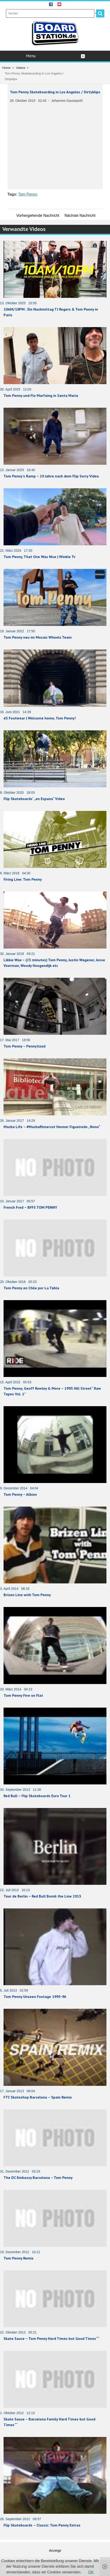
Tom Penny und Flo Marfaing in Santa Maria (41, 395)
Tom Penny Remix (18, 2258)
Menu (55, 55)
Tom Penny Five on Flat (23, 1695)
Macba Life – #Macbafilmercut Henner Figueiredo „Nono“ (52, 1126)
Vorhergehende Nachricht (37, 216)
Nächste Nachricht (80, 216)
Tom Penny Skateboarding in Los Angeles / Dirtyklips (55, 92)
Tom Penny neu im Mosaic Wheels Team (38, 637)
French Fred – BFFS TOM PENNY (30, 1207)
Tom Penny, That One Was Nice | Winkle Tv (39, 556)
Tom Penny (27, 194)
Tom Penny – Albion (20, 1494)
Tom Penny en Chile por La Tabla (31, 1288)
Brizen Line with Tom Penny (27, 1594)
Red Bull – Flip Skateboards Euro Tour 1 (37, 1795)
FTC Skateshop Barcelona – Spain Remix (38, 2097)
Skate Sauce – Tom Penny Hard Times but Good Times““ (51, 2338)
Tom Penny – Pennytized (24, 1046)
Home (6, 68)
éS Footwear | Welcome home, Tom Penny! (40, 718)
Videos (21, 68)
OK (91, 2572)
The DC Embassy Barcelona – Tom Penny (38, 2177)
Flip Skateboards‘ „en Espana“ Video (34, 798)
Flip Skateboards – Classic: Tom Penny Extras (42, 2525)
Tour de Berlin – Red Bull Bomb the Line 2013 (42, 1896)
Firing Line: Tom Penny (23, 879)
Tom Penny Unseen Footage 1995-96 (35, 1996)
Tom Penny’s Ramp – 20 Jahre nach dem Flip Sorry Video (51, 476)
